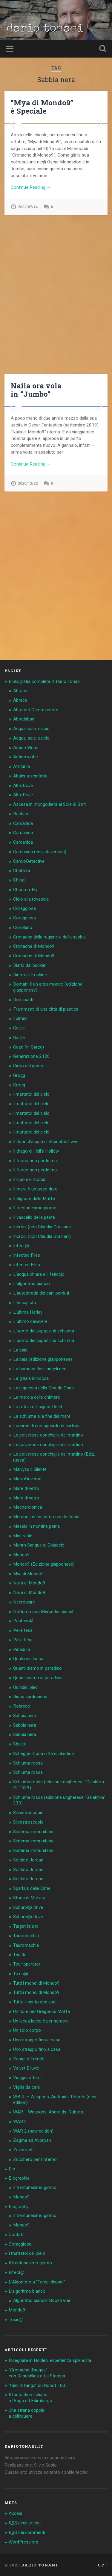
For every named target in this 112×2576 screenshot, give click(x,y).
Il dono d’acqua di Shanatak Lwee (46, 1141)
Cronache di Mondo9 (34, 946)
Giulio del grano (28, 1066)
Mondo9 (21, 1554)
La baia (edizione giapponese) (42, 1359)
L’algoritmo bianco (31, 1283)
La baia (20, 1350)
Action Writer (26, 747)
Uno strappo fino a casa (36, 2039)
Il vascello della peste (34, 1217)
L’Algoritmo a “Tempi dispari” (37, 2282)
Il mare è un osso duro (35, 1189)
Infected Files (26, 1255)
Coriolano (22, 927)
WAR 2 (20, 2121)
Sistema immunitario (33, 1831)
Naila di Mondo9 (29, 1583)
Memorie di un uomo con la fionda (47, 1516)
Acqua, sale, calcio (31, 728)
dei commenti (27, 2532)
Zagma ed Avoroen (32, 2140)
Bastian (20, 814)
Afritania (21, 766)
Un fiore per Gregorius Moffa (41, 2011)
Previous (12, 199)
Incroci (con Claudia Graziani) (42, 1227)
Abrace (20, 690)
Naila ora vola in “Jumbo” (36, 401)
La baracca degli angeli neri (39, 1369)
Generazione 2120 (31, 1056)
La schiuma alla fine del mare (41, 1416)
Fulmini (20, 1018)
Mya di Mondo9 (28, 1573)
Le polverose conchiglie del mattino (48, 1435)
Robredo (21, 1706)
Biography (18, 2206)
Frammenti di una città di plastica (45, 1009)
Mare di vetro (26, 1488)
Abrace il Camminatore (35, 709)
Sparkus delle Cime (31, 1888)
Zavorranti (23, 2150)
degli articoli (25, 2523)
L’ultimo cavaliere (30, 1321)
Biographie (19, 2178)
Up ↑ (103, 2565)
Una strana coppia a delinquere (26, 2413)
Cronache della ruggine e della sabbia (49, 937)
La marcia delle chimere (36, 1397)
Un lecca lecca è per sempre (41, 2021)
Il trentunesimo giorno (34, 1207)
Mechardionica (27, 1507)
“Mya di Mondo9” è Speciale (42, 107)
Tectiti (19, 1954)
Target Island (26, 1926)
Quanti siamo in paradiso (37, 1668)
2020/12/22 (28, 655)
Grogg (19, 1075)
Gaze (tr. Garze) (28, 1047)
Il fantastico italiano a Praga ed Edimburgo (30, 2397)
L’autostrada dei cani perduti (41, 1293)
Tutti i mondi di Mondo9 (36, 1983)
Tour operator (26, 1964)
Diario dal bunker (29, 965)
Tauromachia (26, 1935)
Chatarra (21, 870)
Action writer (25, 757)
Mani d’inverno (27, 1479)
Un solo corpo (27, 2030)
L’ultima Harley (27, 1312)
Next (100, 199)
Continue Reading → (31, 338)
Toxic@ (20, 1973)
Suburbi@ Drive (28, 1907)
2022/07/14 (28, 358)
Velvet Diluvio (26, 2068)
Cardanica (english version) (39, 851)
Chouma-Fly (25, 889)
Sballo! (19, 1744)
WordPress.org (23, 2542)
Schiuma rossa (28, 1763)
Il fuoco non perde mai (35, 1160)
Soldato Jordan (28, 1860)
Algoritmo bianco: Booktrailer (41, 2300)
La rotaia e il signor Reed (37, 1406)
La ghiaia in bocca (31, 1378)
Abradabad (23, 719)
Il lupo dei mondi (29, 1179)
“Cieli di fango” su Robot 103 (37, 2385)
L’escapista (24, 1302)
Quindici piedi (26, 1687)
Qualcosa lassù (28, 1658)
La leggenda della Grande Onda (43, 1388)
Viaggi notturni (27, 2077)
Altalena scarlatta (30, 776)
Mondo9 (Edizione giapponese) (44, 1564)
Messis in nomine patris (36, 1526)
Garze (19, 1028)
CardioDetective (29, 861)
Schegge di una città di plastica (43, 1753)
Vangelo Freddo (29, 2059)
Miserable (22, 1536)
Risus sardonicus (30, 1696)
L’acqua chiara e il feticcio (39, 1274)
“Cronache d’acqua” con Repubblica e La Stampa (37, 2373)
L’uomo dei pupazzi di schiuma (43, 1331)
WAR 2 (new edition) (33, 2131)
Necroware (24, 1602)
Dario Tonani (39, 2565)
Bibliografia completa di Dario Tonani (45, 681)
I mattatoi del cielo (31, 1094)
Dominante (24, 999)
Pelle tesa (23, 1630)
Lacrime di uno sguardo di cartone (47, 1425)
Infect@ (21, 1245)
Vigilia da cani (26, 2087)
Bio (12, 2169)
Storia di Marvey (29, 1898)
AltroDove (23, 785)
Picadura (21, 1649)
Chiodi (19, 880)
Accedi (15, 2513)
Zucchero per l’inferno (35, 2159)
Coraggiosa (24, 908)
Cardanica (23, 823)
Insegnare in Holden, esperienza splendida (50, 2360)
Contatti (16, 2234)
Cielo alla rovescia (31, 899)
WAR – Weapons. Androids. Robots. (48, 2112)
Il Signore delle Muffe (34, 1198)
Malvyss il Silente (30, 1469)
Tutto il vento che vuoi (34, 2002)
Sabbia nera (24, 1715)
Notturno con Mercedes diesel (43, 1611)
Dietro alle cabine (30, 975)
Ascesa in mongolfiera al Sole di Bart (49, 804)
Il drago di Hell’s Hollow (36, 1151)
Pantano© (23, 1620)
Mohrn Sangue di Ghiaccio (39, 1545)
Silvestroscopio (28, 1812)
